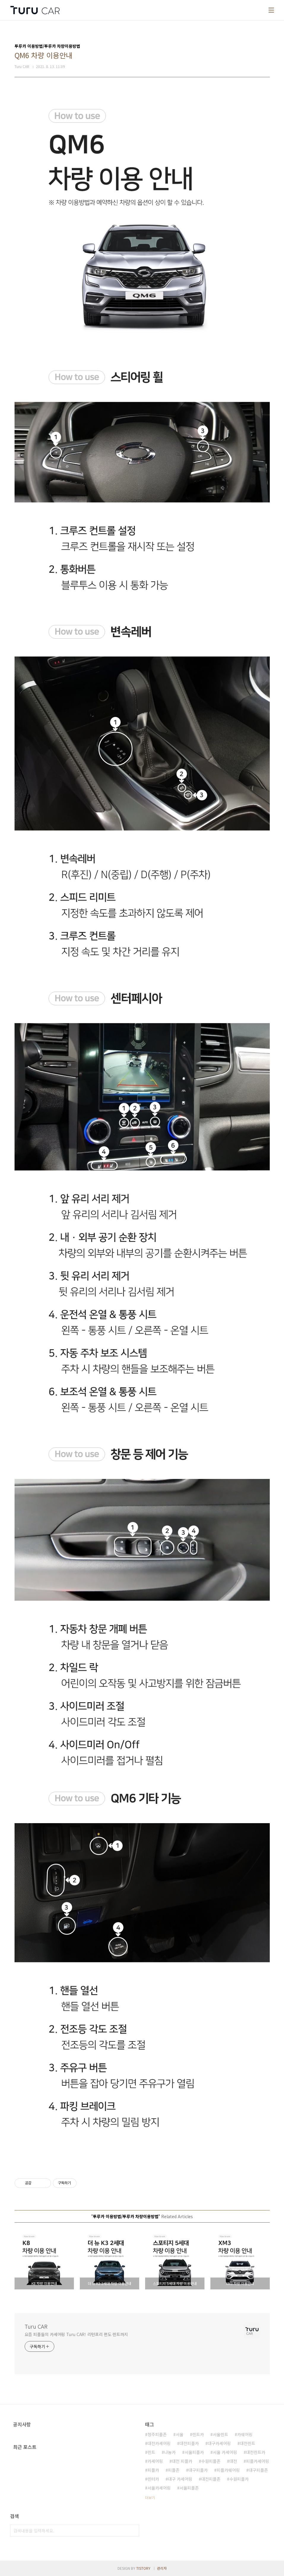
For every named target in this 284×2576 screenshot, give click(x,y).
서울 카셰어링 (225, 2452)
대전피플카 (189, 2443)
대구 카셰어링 (180, 2479)
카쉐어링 (245, 2434)
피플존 (174, 2470)
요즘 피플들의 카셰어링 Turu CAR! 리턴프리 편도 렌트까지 (76, 2334)
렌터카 (153, 2479)
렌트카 (198, 2434)
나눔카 (170, 2452)
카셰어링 (155, 2461)
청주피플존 (157, 2434)
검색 (133, 2530)
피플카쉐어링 (228, 2470)
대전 (233, 2461)
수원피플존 (210, 2461)
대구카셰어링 (219, 2443)
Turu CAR (36, 2326)
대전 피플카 (182, 2461)
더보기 (150, 2497)
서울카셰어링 (159, 2488)
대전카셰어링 (159, 2443)
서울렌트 (220, 2434)
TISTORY (143, 2568)
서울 (179, 2434)
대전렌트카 (255, 2452)
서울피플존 (189, 2488)
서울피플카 (194, 2452)
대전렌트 (247, 2443)
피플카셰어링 (257, 2461)
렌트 (151, 2452)
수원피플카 (239, 2479)
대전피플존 (210, 2479)
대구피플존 (258, 2470)
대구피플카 (198, 2470)
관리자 (162, 2568)
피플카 (153, 2470)
